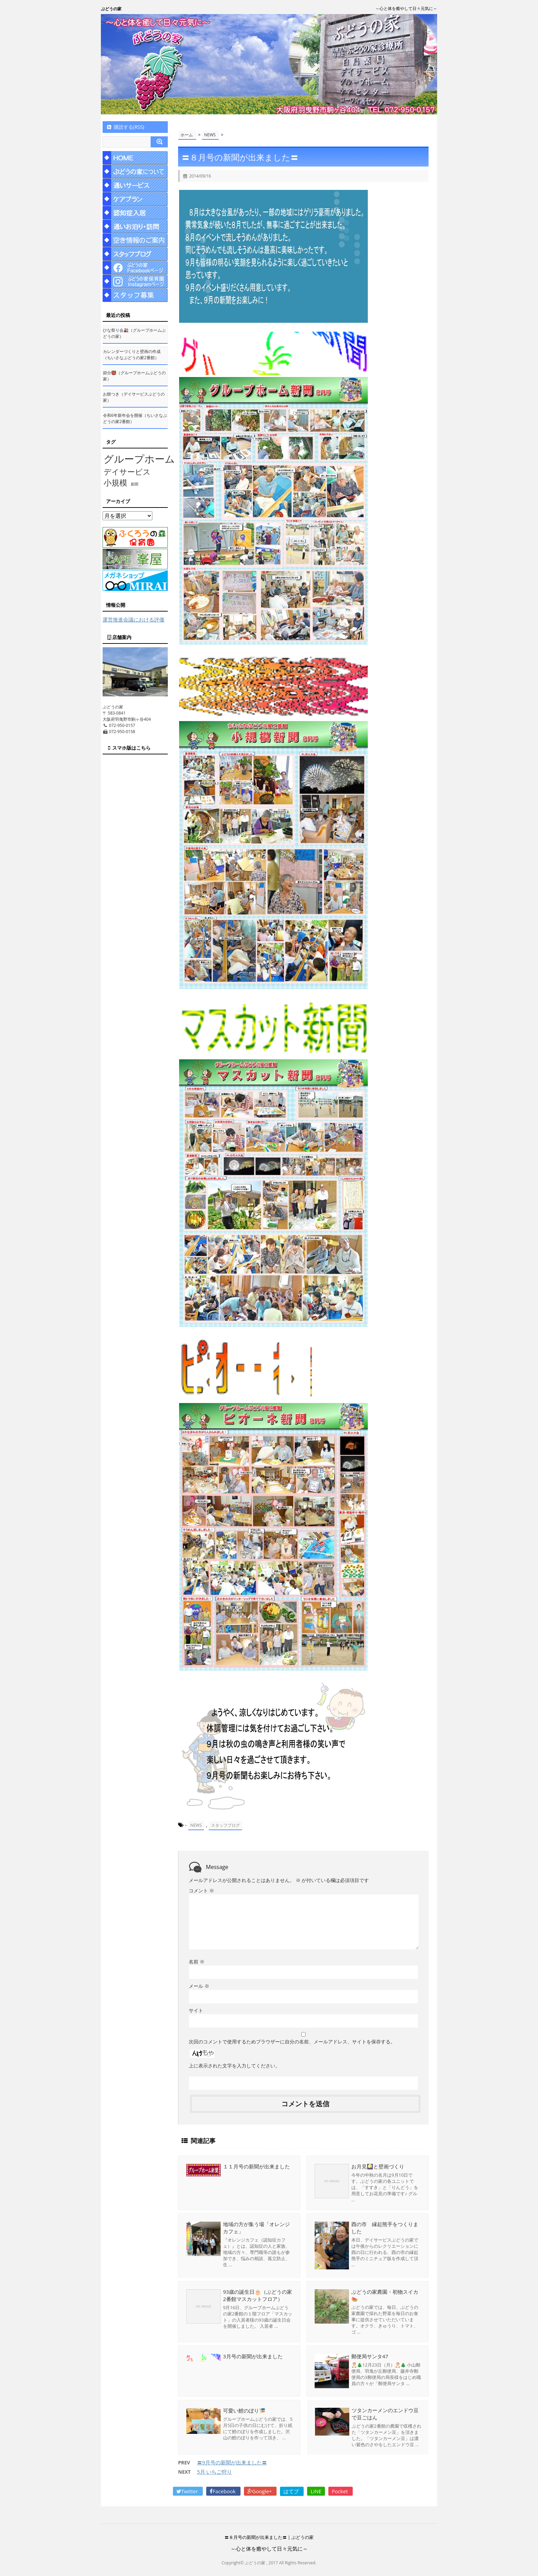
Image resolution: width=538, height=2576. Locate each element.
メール (199, 1985)
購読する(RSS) (125, 127)
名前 (196, 1961)
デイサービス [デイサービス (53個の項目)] (127, 471)
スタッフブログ (225, 1825)
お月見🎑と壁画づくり (377, 2166)
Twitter (187, 2491)
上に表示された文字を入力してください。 (234, 2065)
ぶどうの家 (111, 9)
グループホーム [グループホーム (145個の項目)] (139, 459)
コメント (201, 1890)
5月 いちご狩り (214, 2472)
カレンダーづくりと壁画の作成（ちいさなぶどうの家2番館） (132, 355)
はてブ (291, 2491)
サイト (196, 2010)
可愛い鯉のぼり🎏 (244, 2410)
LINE (316, 2491)
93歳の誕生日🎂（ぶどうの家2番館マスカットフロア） (257, 2295)
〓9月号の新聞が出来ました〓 (232, 2462)
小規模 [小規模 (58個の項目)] (115, 482)
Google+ (260, 2491)
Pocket (340, 2491)
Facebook (223, 2491)
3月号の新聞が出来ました (253, 2355)
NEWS (196, 1825)
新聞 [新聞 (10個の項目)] (134, 484)
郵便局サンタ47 (369, 2355)
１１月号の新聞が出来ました (256, 2166)
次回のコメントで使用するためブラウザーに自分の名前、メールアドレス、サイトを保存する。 (292, 2041)
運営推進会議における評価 (133, 619)
